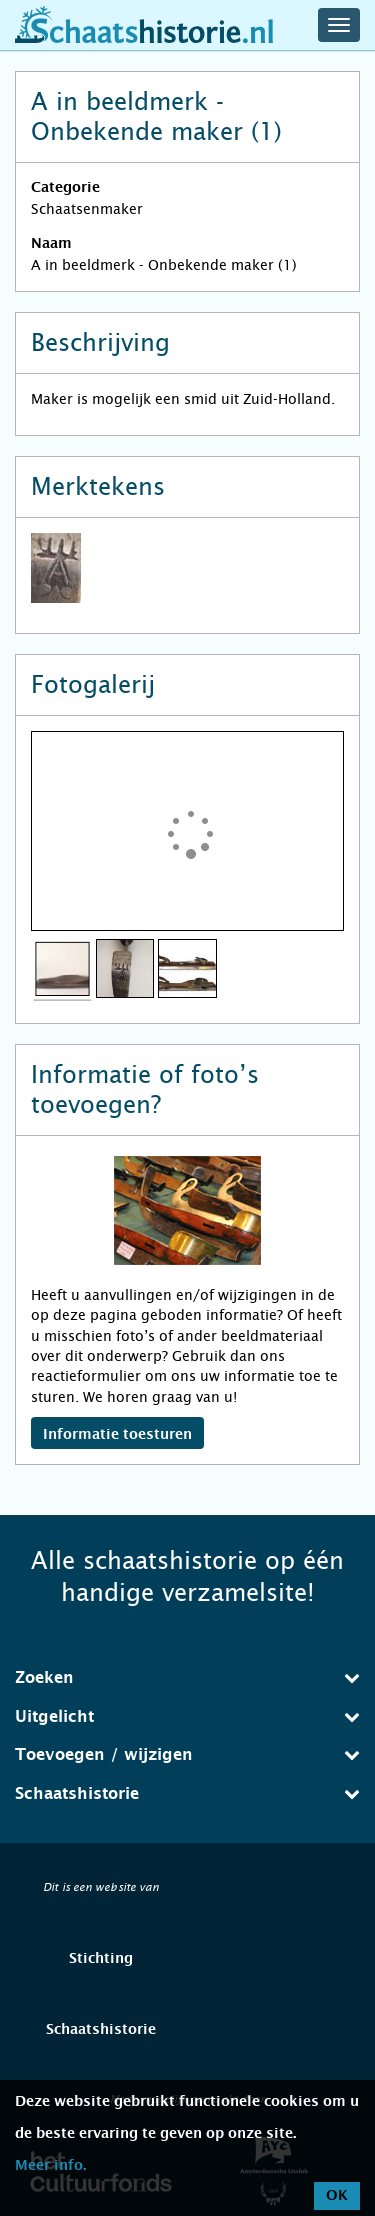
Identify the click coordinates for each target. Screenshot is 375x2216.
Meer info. (50, 2166)
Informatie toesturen (117, 1435)
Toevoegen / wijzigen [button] (187, 1754)
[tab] (187, 1678)
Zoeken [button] (187, 1677)
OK (337, 2196)
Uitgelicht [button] (187, 1716)
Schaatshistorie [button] (187, 1793)
